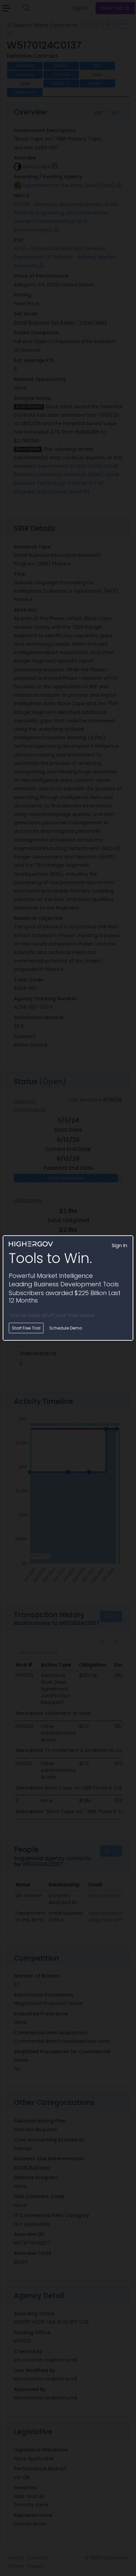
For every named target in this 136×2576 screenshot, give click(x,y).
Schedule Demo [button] (65, 1328)
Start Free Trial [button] (26, 1328)
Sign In (119, 1245)
